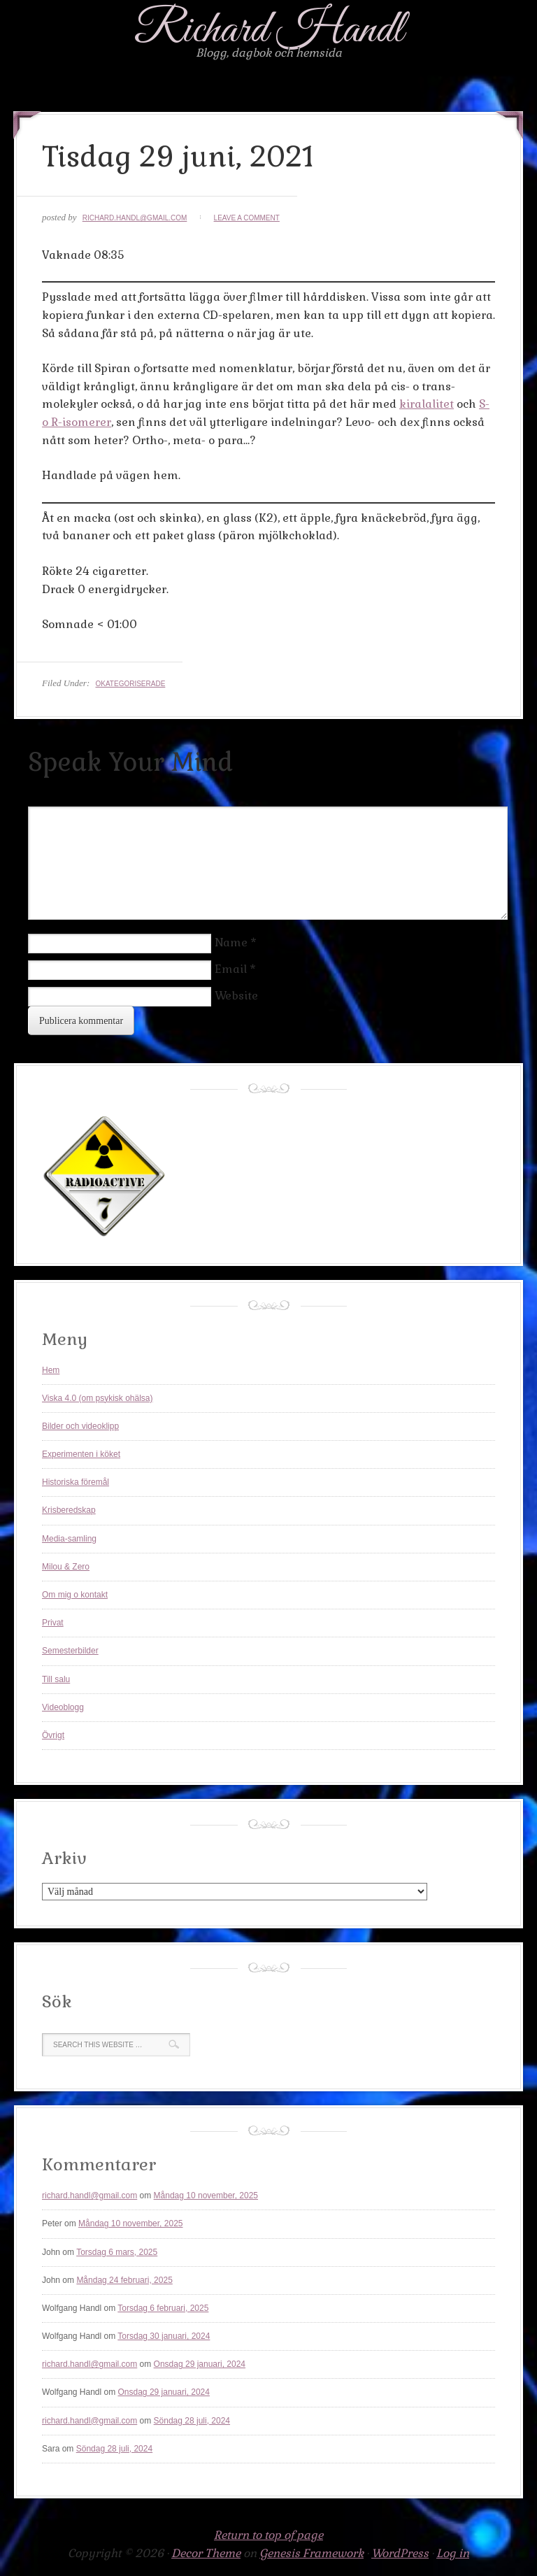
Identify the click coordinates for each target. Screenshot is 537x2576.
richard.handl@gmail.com (135, 218)
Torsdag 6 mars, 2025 (116, 2252)
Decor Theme (206, 2553)
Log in (452, 2553)
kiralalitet (426, 404)
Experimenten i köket (81, 1454)
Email (231, 969)
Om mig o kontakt (75, 1595)
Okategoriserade (130, 684)
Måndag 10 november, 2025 (206, 2195)
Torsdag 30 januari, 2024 (163, 2336)
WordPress (400, 2553)
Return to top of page (268, 2535)
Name (231, 942)
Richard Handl (268, 30)
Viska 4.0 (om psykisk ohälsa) (97, 1398)
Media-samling (69, 1539)
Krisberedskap (69, 1510)
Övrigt (53, 1735)
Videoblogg (63, 1707)
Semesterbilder (70, 1651)
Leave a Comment (247, 218)
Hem (50, 1370)
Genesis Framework (311, 2553)
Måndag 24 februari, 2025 (124, 2280)
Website (236, 995)
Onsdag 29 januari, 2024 (199, 2364)
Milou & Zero (66, 1567)
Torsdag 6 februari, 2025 (162, 2308)
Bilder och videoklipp (80, 1426)
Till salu (56, 1679)
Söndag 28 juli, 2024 (192, 2421)
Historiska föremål (75, 1482)
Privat (53, 1623)
